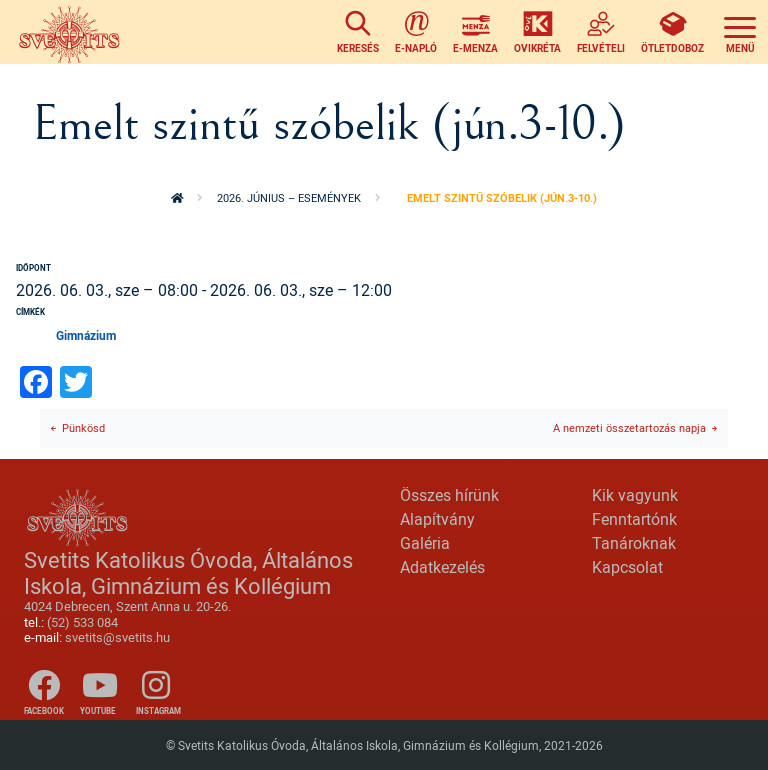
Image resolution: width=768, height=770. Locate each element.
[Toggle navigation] (740, 32)
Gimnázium (86, 335)
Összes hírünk (449, 495)
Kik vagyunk (635, 495)
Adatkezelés (442, 567)
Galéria (425, 543)
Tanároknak (634, 543)
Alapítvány (437, 519)
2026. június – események (289, 197)
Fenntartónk (634, 519)
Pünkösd (83, 427)
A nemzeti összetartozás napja (629, 427)
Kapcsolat (627, 567)
